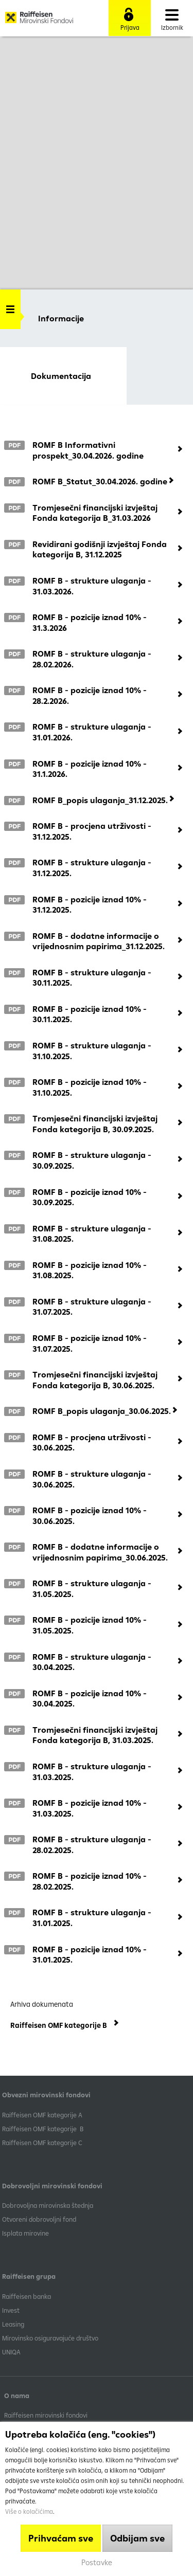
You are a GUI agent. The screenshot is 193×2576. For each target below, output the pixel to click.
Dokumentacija (61, 376)
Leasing (13, 2324)
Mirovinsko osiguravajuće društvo (51, 2338)
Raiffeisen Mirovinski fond (39, 21)
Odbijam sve (137, 2538)
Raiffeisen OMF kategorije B (42, 2129)
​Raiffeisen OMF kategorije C (42, 2142)
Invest (11, 2310)
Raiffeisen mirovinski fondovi (45, 2415)
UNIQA (11, 2352)
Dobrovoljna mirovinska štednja (47, 2205)
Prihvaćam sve (60, 2538)
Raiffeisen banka (26, 2296)
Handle (10, 305)
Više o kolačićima (29, 2511)
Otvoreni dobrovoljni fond (39, 2219)
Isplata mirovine (25, 2233)
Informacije (61, 318)
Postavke (96, 2562)
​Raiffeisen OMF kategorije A (42, 2115)
